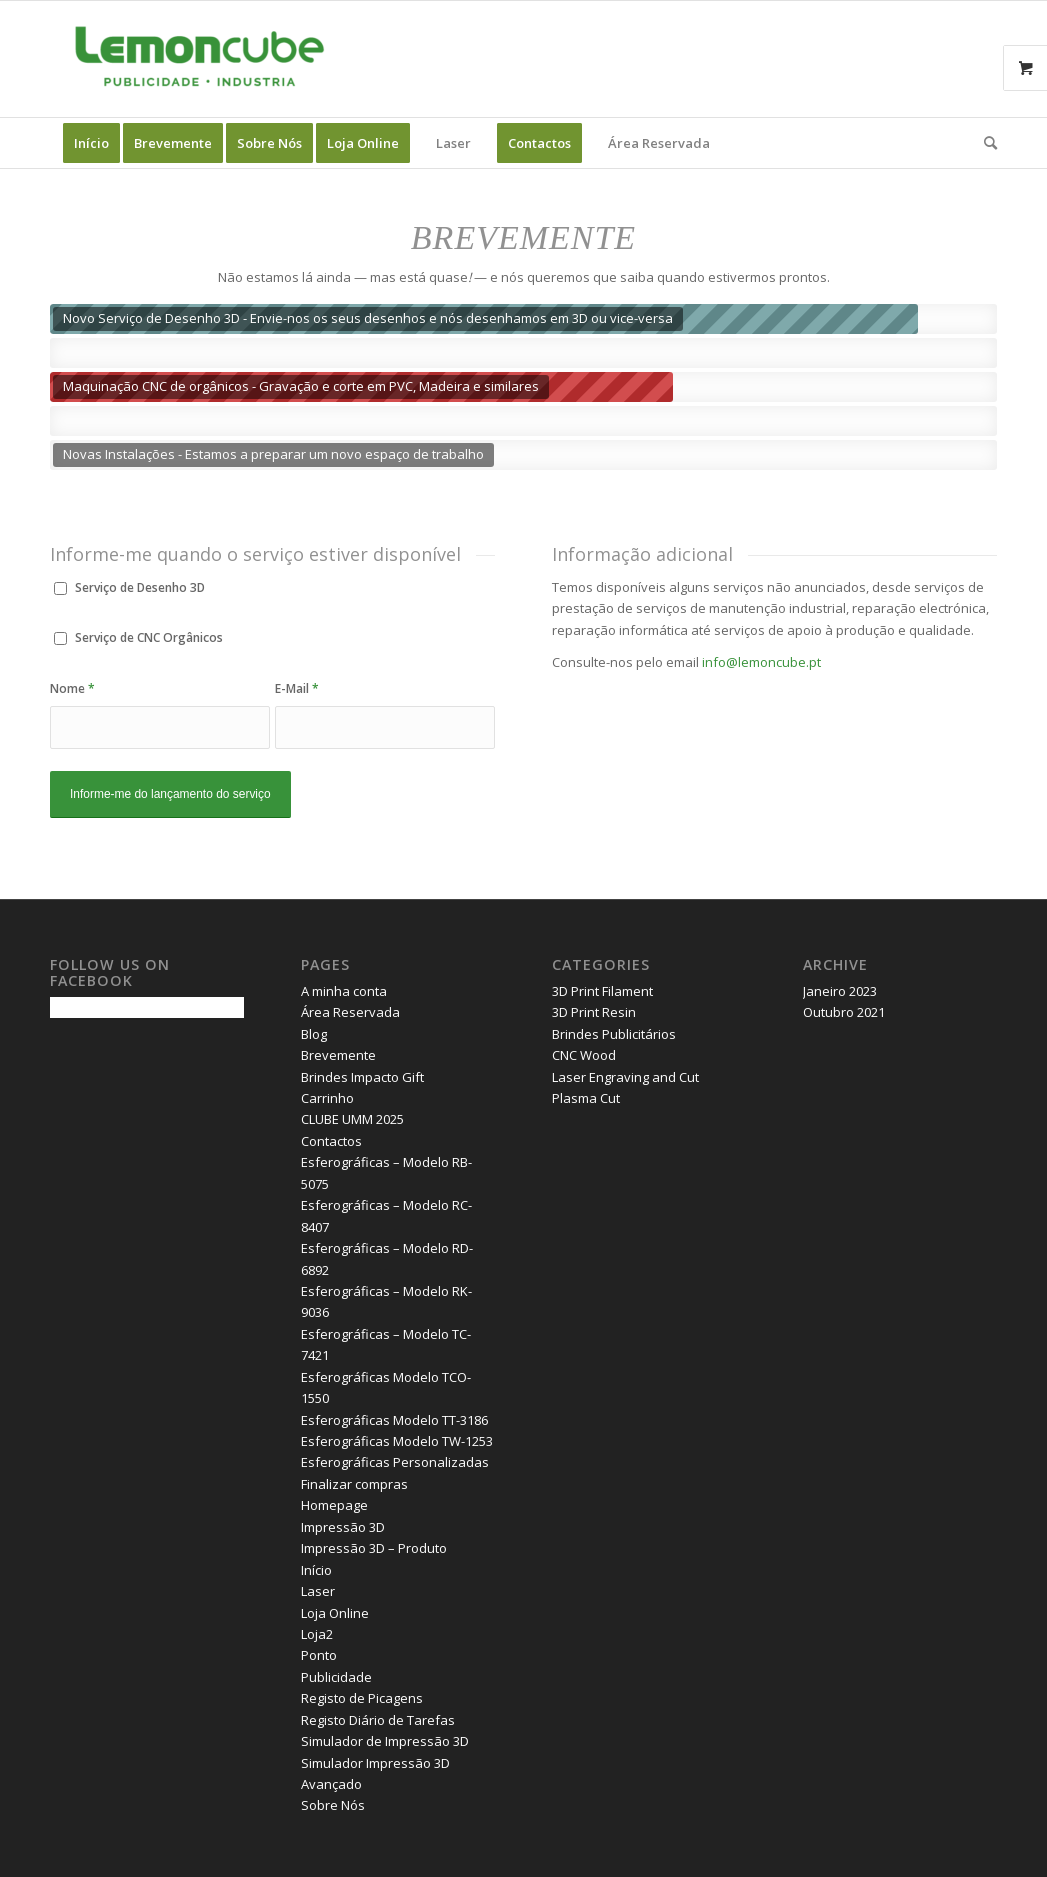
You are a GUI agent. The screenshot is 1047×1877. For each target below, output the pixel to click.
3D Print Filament (602, 991)
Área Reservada (350, 1012)
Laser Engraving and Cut (625, 1077)
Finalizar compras (354, 1484)
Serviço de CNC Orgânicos (149, 637)
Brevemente (338, 1055)
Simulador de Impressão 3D (385, 1741)
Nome (72, 688)
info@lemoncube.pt (761, 662)
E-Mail (297, 688)
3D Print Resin (594, 1012)
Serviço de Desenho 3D (140, 587)
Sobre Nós (333, 1805)
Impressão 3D (343, 1527)
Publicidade (336, 1677)
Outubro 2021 (844, 1012)
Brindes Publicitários (614, 1034)
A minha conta (344, 991)
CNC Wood (584, 1055)
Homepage (334, 1505)
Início (316, 1570)
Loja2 (317, 1634)
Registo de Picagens (362, 1698)
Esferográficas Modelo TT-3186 (394, 1420)
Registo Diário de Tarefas (378, 1720)
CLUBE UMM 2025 (352, 1119)
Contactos (331, 1141)
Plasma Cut (586, 1098)
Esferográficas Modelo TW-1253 (397, 1441)
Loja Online (335, 1613)
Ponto (319, 1655)
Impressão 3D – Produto (374, 1548)
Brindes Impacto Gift (362, 1077)
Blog (314, 1034)
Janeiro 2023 (840, 991)
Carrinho (327, 1098)
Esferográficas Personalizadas (395, 1462)
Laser (318, 1591)
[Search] (984, 143)
